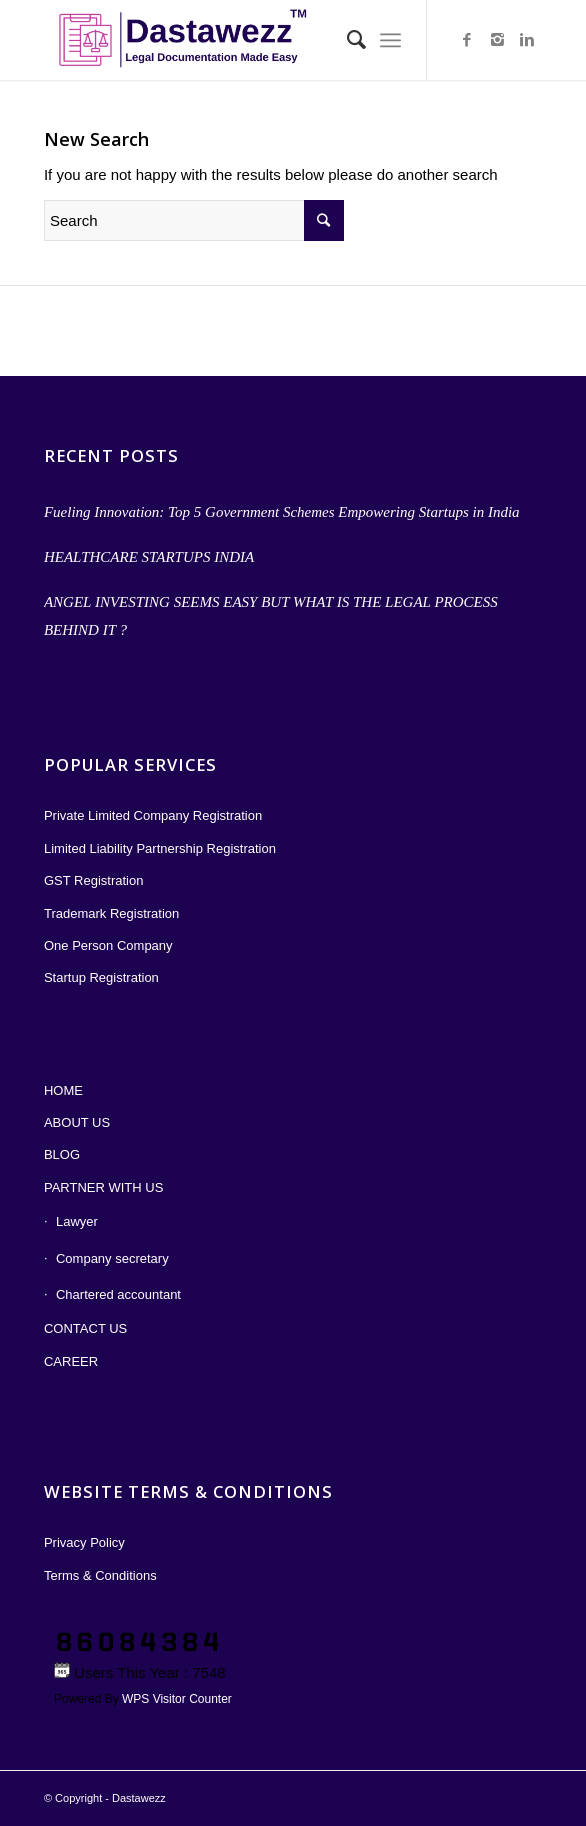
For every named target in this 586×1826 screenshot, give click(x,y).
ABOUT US (77, 1122)
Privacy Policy (84, 1542)
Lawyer (77, 1221)
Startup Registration (101, 977)
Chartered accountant (118, 1294)
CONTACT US (85, 1328)
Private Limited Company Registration (153, 815)
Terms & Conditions (100, 1575)
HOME (63, 1090)
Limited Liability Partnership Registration (160, 848)
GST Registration (93, 880)
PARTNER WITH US (103, 1187)
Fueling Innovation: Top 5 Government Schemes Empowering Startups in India (282, 512)
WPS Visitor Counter (177, 1699)
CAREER (71, 1361)
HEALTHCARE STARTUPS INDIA (149, 557)
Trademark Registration (111, 913)
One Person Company (108, 945)
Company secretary (112, 1258)
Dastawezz (139, 1798)
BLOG (62, 1154)
